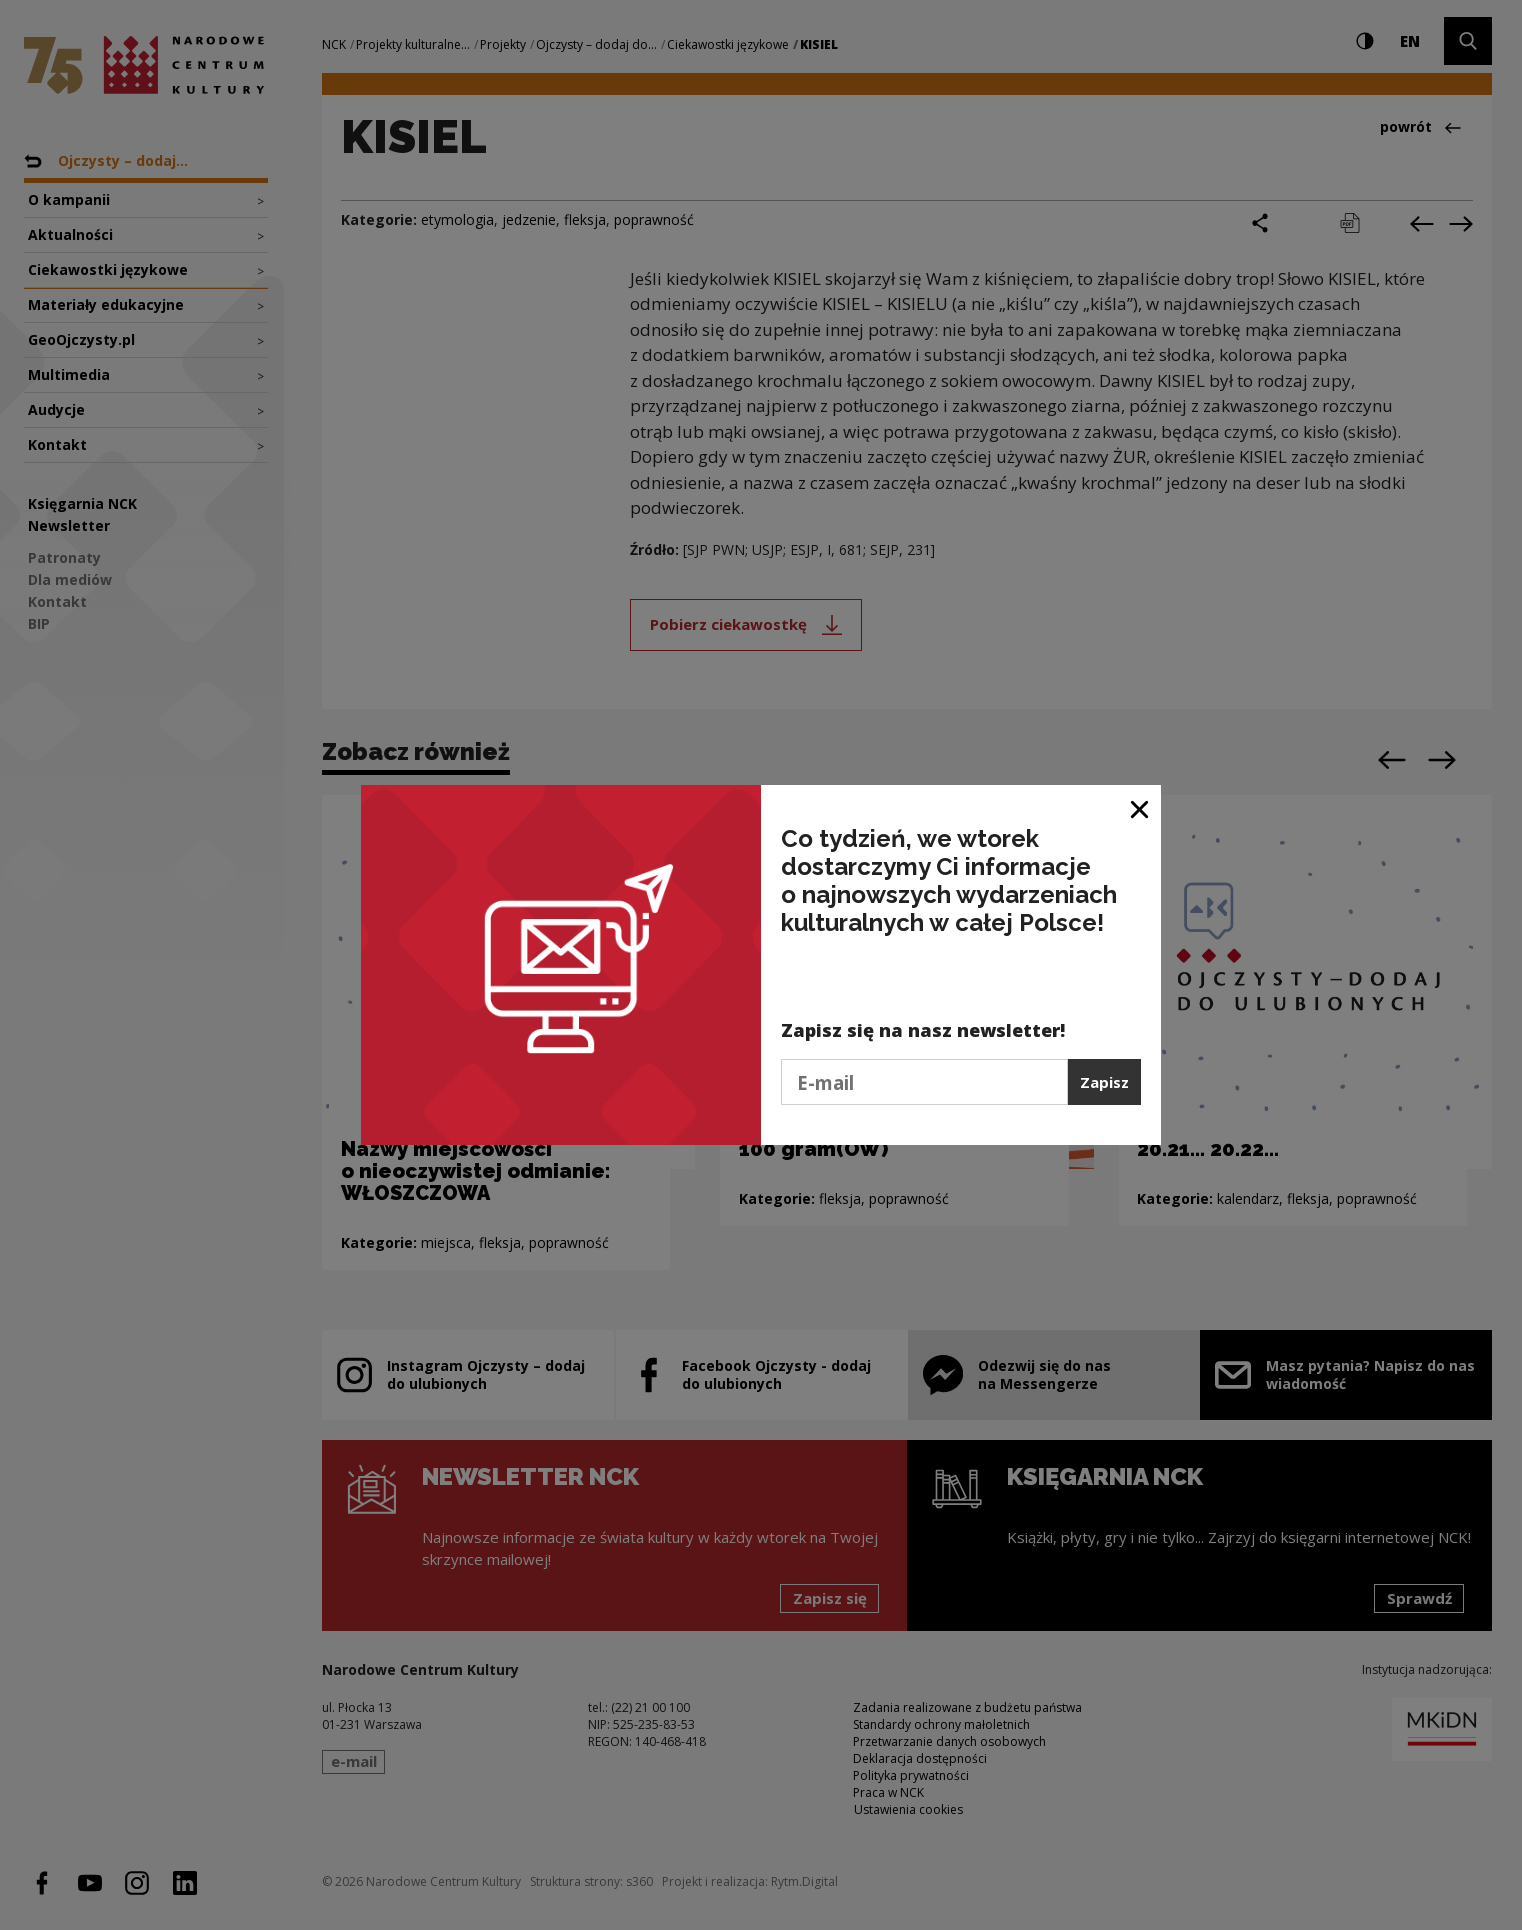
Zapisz (1104, 1082)
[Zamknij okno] (1140, 807)
